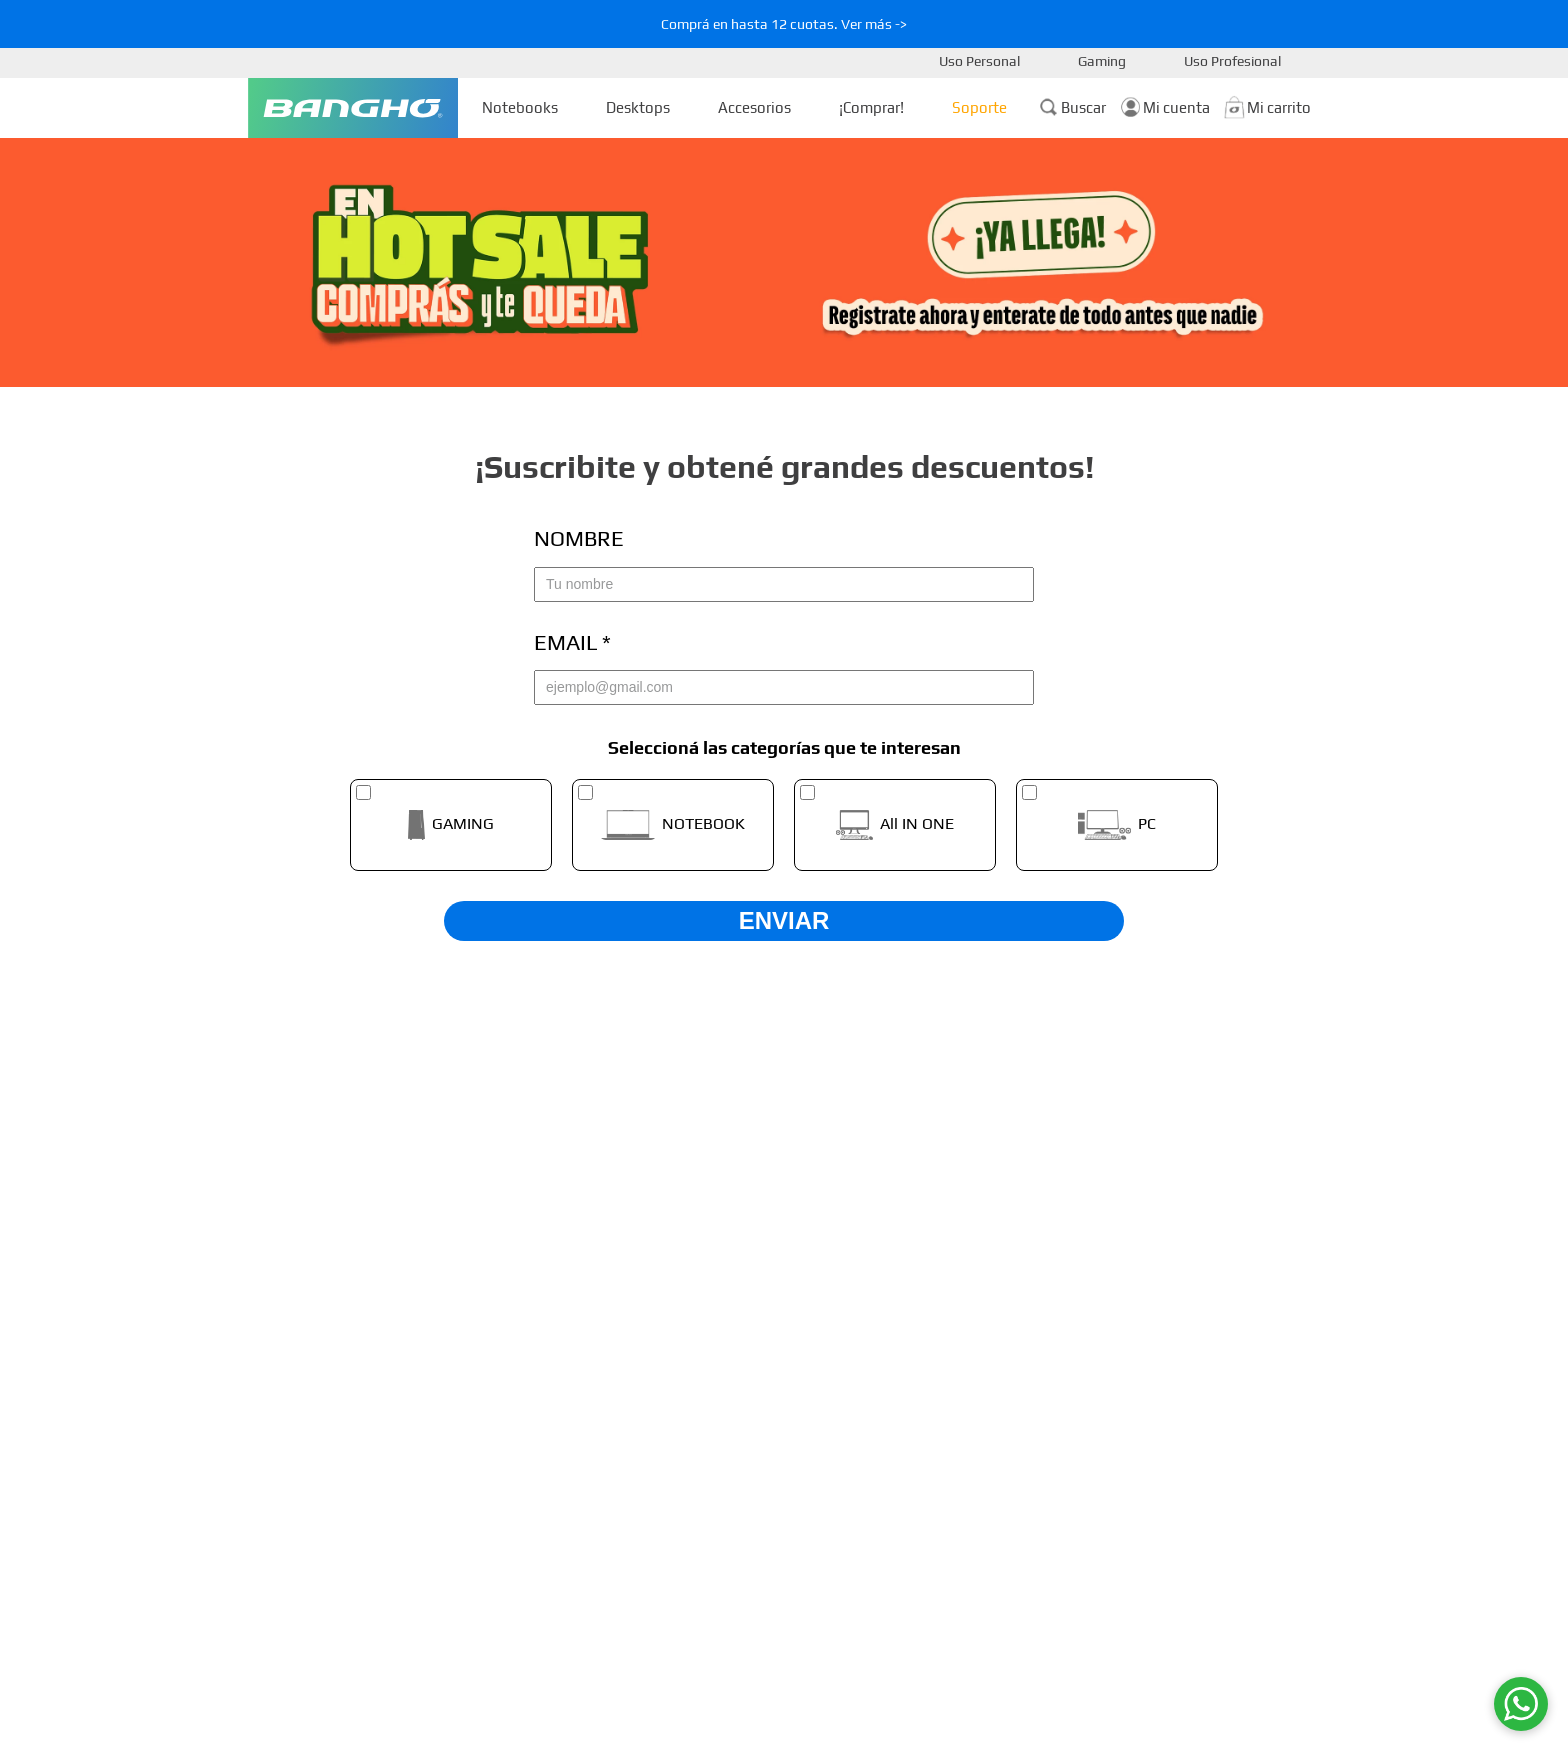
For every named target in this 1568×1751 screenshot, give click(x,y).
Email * (572, 642)
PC (1147, 824)
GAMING (463, 824)
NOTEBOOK (703, 824)
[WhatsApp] (1521, 1704)
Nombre (579, 538)
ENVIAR (784, 920)
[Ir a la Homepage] (353, 108)
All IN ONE (917, 824)
